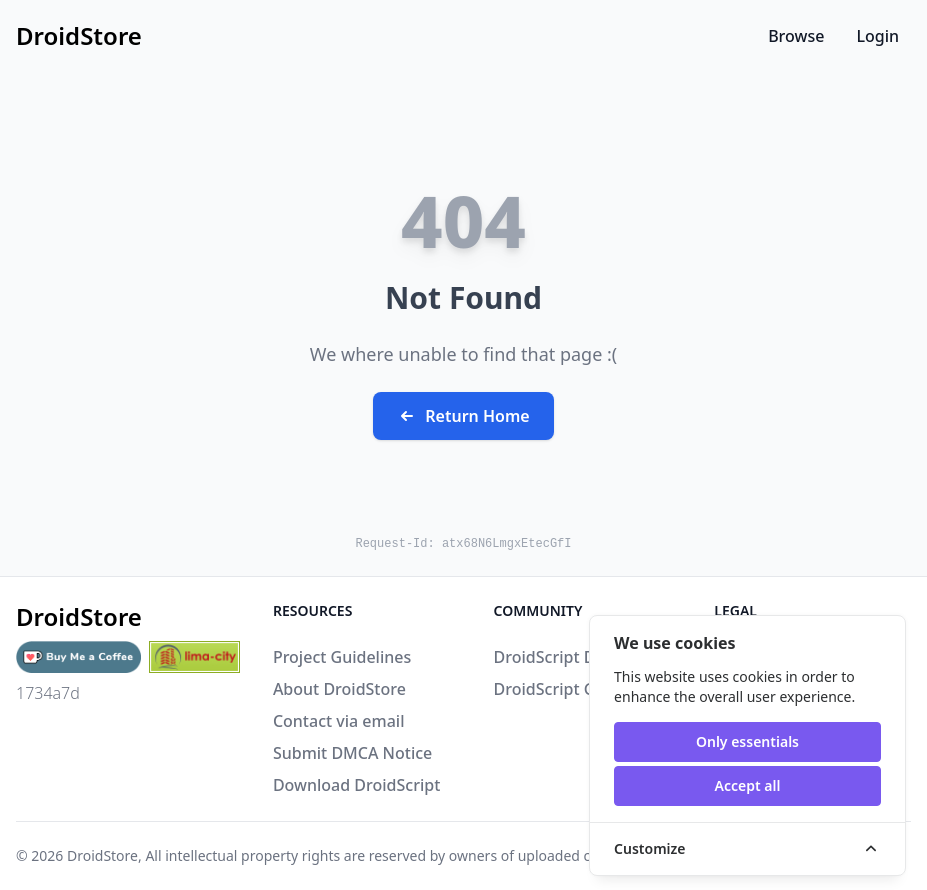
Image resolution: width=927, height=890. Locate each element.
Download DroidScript (356, 785)
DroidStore (102, 855)
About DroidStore (339, 689)
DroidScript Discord (568, 657)
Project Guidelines (342, 657)
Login (877, 36)
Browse (796, 36)
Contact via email (339, 721)
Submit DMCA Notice (352, 753)
